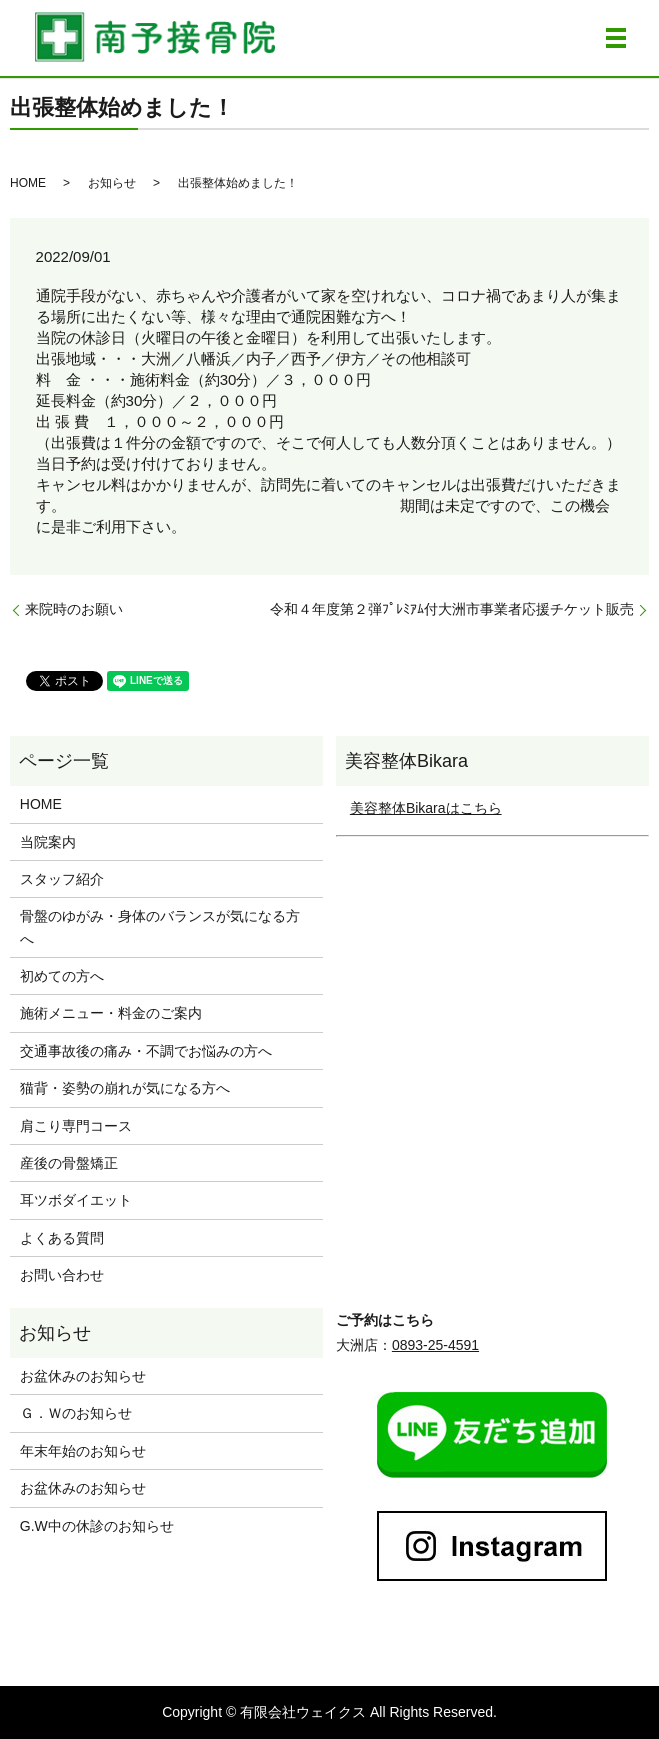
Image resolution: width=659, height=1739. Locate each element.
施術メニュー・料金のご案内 (111, 1013)
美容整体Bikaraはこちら (426, 808)
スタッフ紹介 (62, 879)
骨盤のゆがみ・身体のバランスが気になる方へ (160, 927)
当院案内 (48, 842)
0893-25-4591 (435, 1345)
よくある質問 (62, 1238)
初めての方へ (62, 976)
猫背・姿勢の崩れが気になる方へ (125, 1088)
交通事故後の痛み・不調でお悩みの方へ (146, 1051)
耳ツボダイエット (76, 1200)
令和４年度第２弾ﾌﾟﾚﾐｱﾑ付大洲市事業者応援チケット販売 (452, 609)
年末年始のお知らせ (83, 1451)
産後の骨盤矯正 (69, 1163)
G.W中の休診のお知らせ (97, 1526)
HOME (28, 183)
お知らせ (112, 183)
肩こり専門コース (76, 1126)
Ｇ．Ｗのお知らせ (76, 1413)
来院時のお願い (74, 609)
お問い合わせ (62, 1275)
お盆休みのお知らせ (83, 1376)
